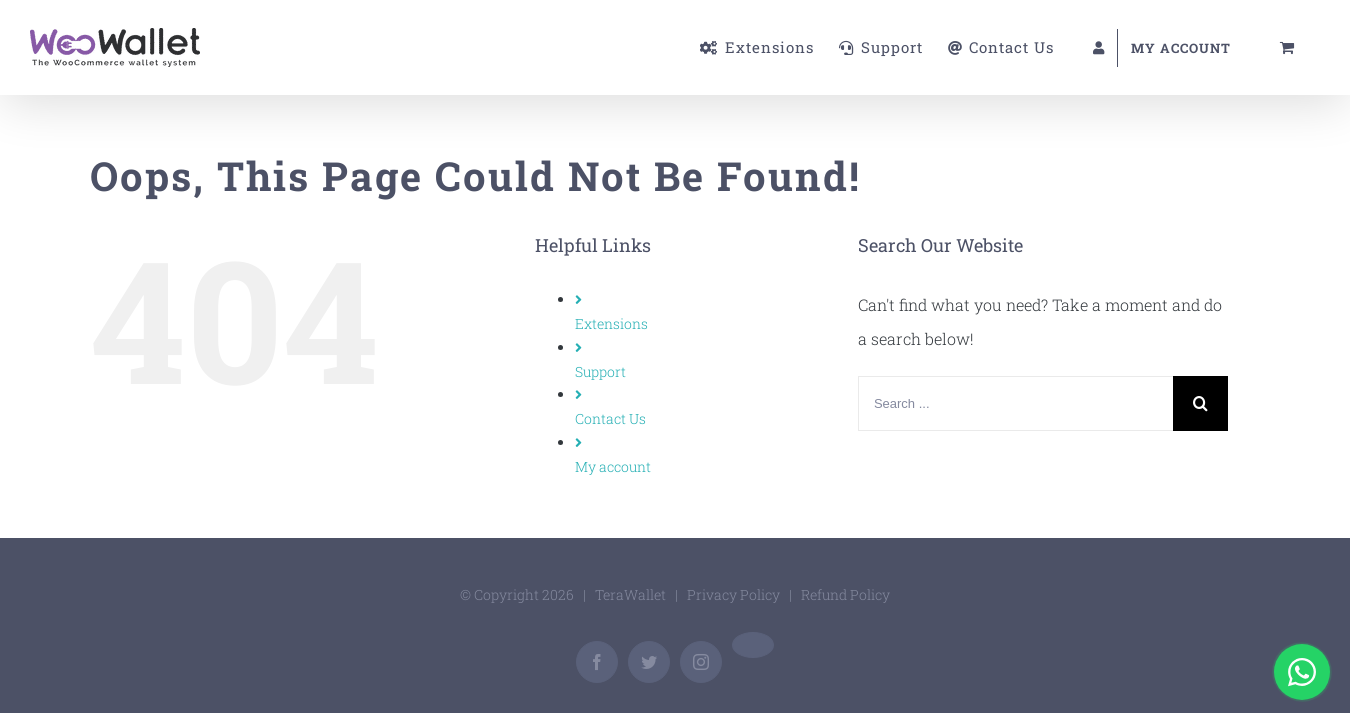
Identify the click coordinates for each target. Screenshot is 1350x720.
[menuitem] (622, 47)
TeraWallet (630, 594)
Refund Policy (845, 594)
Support (600, 371)
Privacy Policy (733, 594)
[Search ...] (1015, 403)
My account (613, 466)
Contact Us (610, 418)
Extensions (611, 323)
